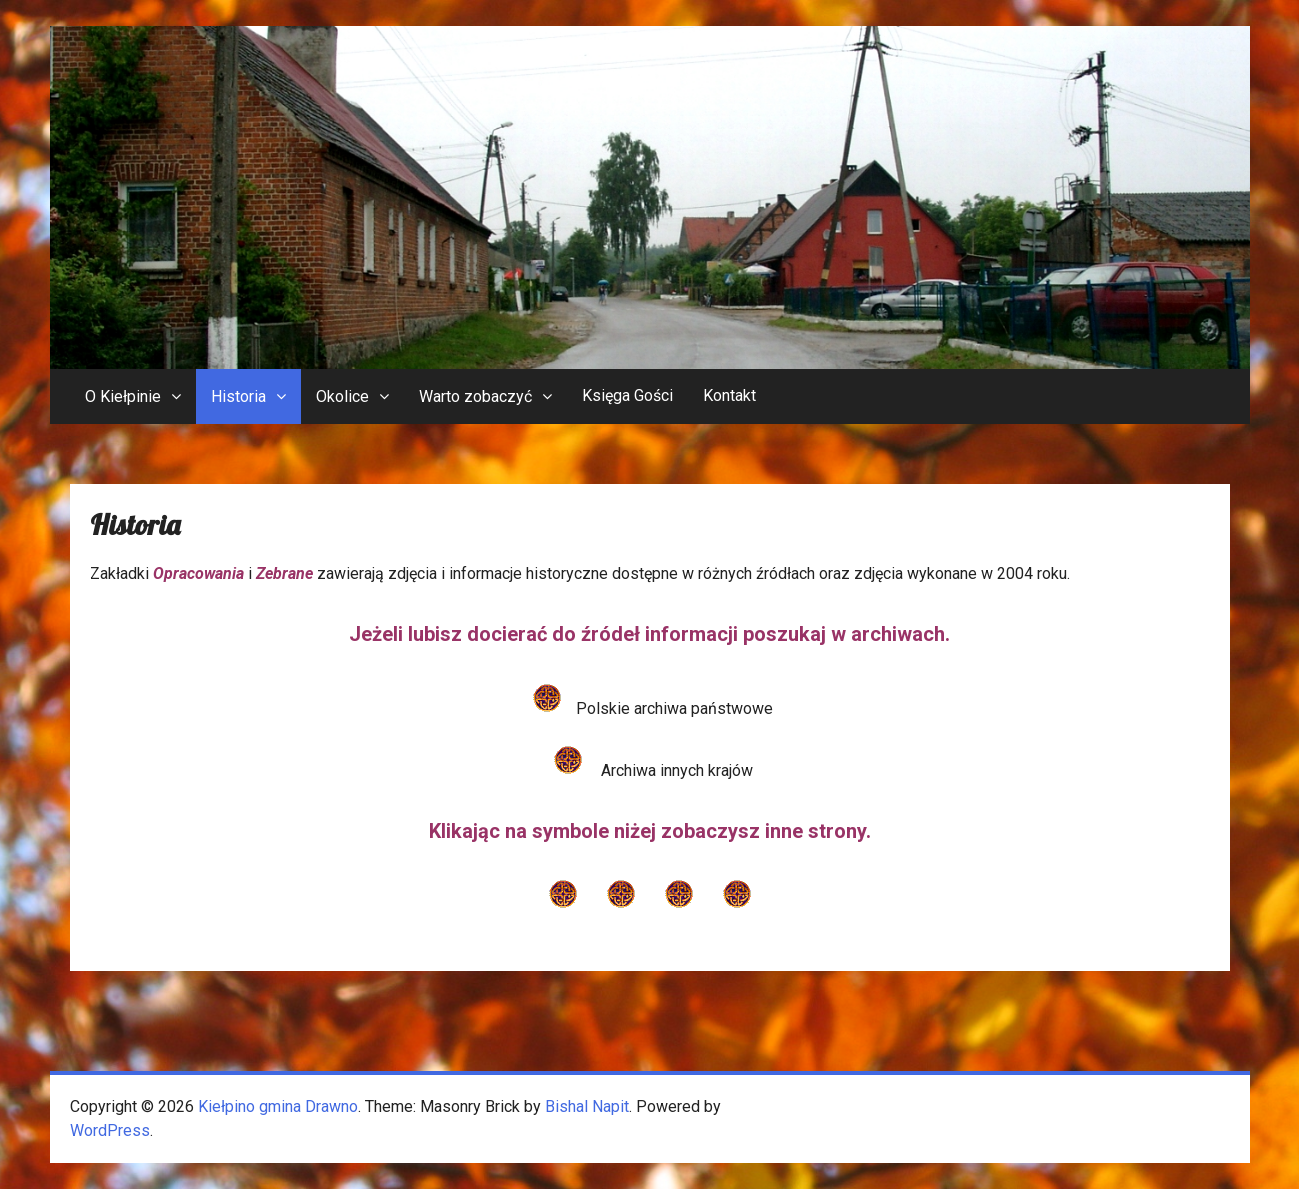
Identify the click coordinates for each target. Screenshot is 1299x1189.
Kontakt (729, 395)
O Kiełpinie (123, 396)
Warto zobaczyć (475, 396)
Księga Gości (627, 395)
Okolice (342, 396)
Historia (238, 396)
